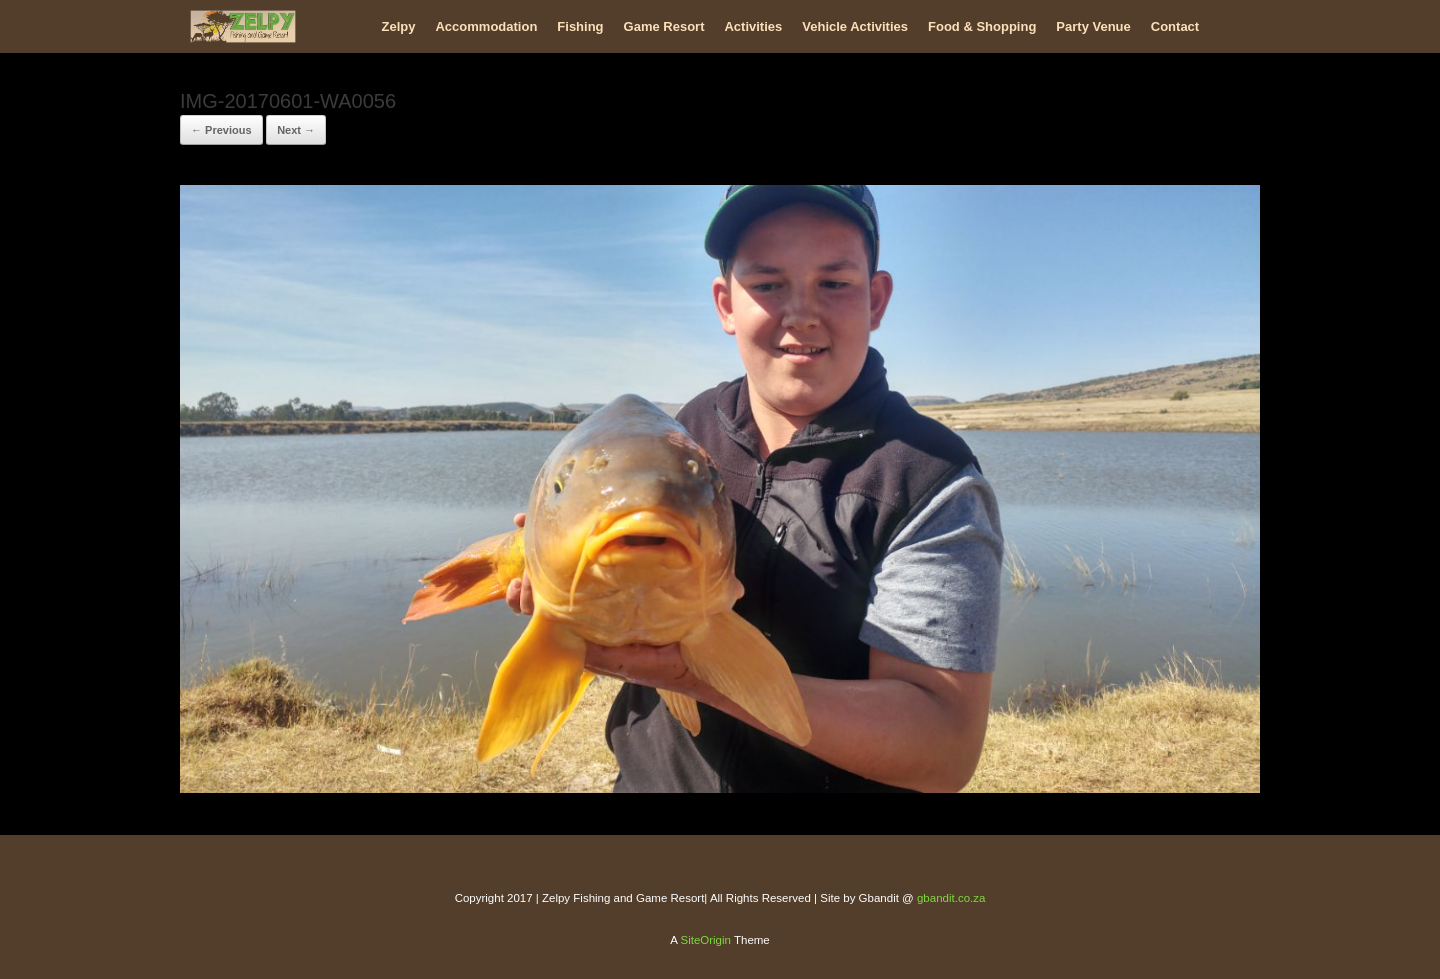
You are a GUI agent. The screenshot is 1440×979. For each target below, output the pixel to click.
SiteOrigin (705, 940)
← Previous (221, 130)
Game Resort (664, 26)
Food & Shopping (982, 26)
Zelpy (399, 26)
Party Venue (1093, 26)
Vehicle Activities (855, 26)
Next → (296, 130)
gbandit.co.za (951, 898)
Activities (753, 26)
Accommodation (486, 26)
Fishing (580, 26)
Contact (1175, 26)
